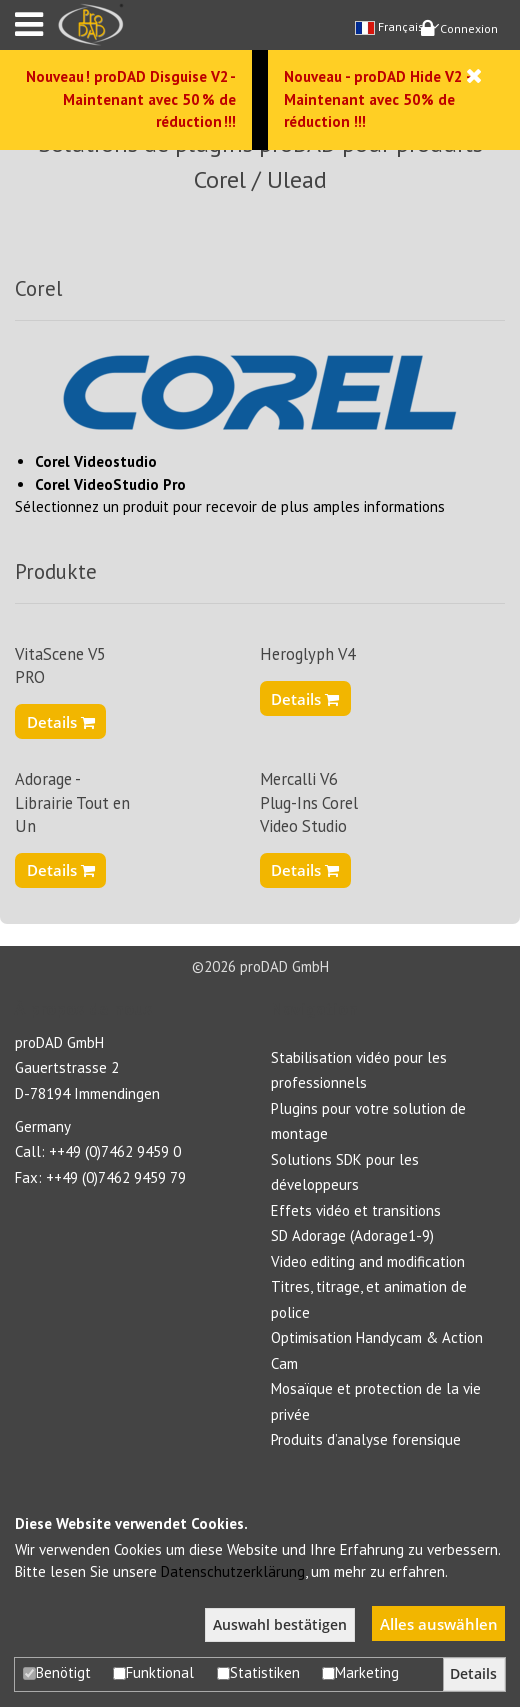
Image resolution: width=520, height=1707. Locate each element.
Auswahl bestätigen (280, 1625)
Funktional (153, 1672)
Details (61, 722)
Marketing (360, 1672)
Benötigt (57, 1672)
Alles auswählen (439, 1624)
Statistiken (258, 1672)
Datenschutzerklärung (233, 1571)
